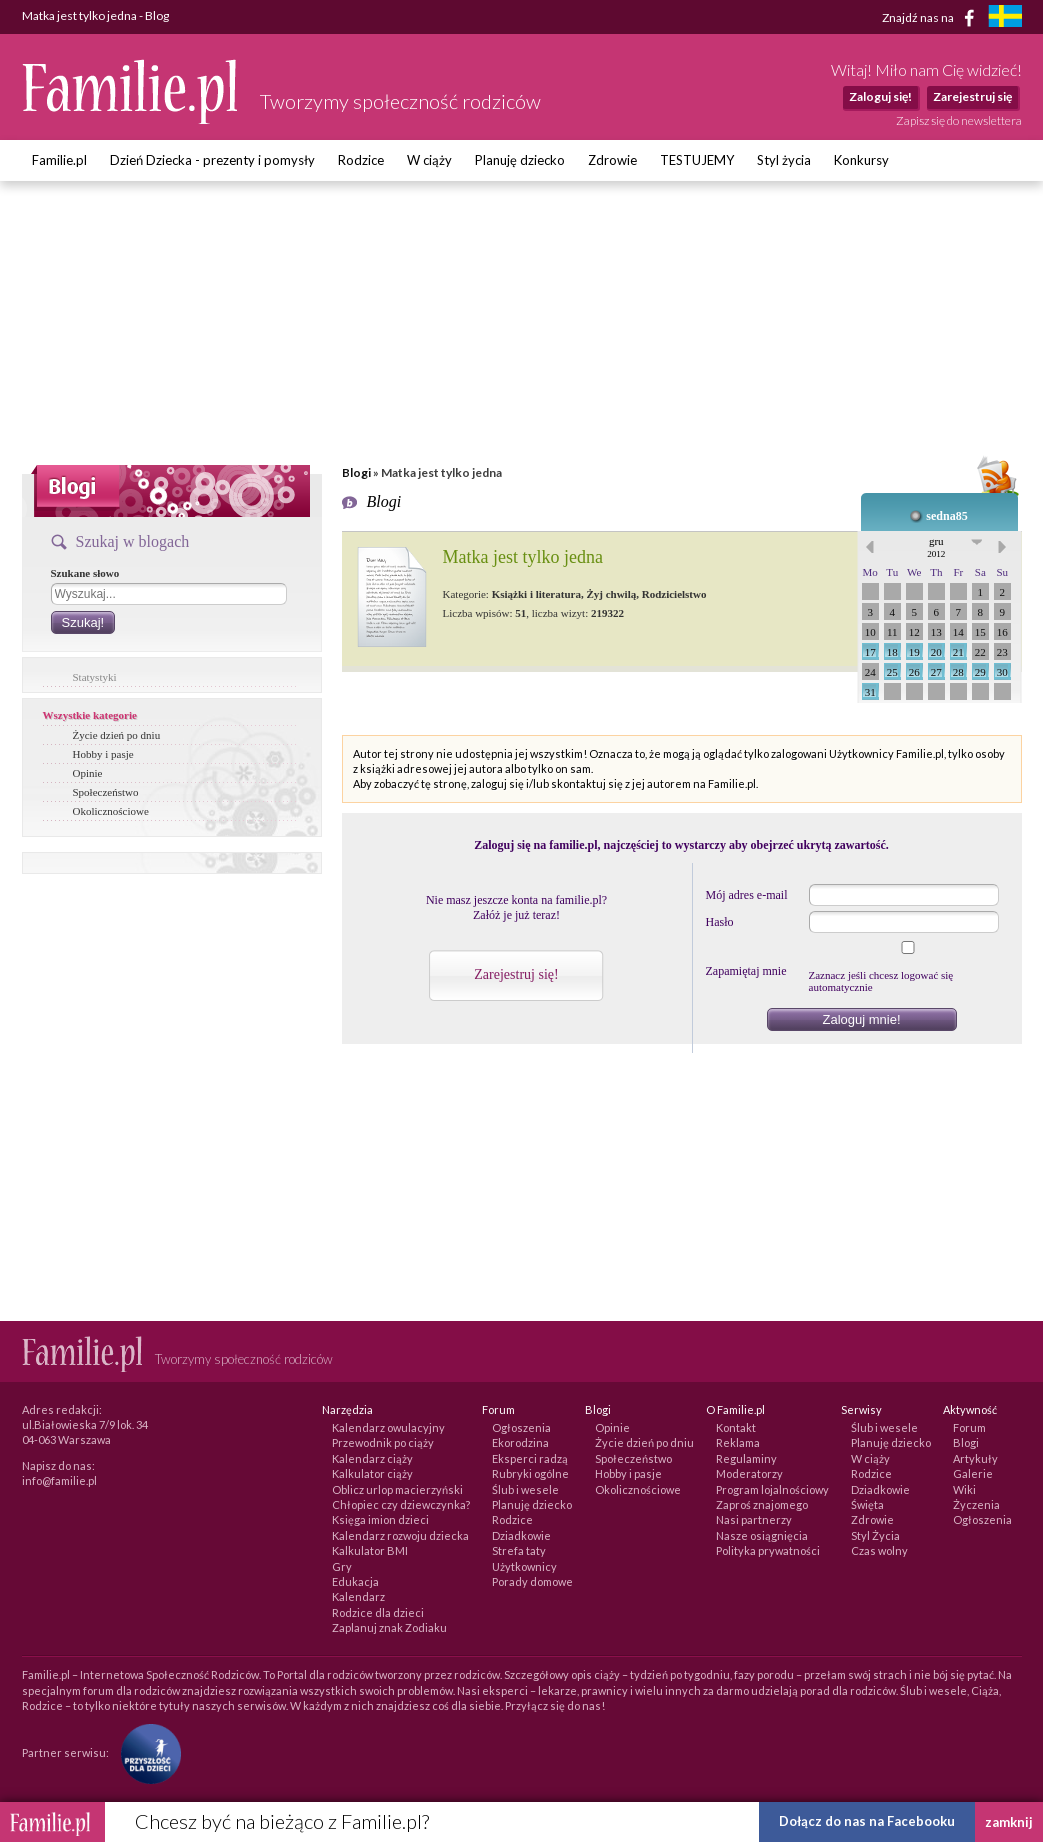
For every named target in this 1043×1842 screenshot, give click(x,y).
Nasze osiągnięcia (762, 1535)
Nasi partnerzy (754, 1519)
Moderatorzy (749, 1473)
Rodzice (361, 160)
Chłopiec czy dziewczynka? (401, 1504)
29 (980, 672)
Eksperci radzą (530, 1458)
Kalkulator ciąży (372, 1473)
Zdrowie (612, 160)
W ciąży (429, 160)
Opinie (88, 773)
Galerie (973, 1473)
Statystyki (95, 677)
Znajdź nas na (931, 18)
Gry (342, 1566)
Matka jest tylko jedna (523, 557)
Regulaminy (746, 1458)
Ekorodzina (520, 1442)
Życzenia (976, 1504)
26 (914, 672)
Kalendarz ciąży (372, 1458)
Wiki (964, 1489)
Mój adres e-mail (747, 895)
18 (892, 652)
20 (936, 652)
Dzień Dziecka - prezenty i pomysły (212, 160)
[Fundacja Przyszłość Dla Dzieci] (146, 1751)
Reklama (738, 1442)
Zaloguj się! (880, 96)
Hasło (720, 922)
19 (914, 652)
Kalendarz (358, 1596)
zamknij (1009, 1822)
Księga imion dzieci (380, 1519)
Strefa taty (519, 1550)
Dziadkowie (521, 1535)
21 (958, 652)
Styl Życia (875, 1535)
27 (936, 672)
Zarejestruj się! (516, 974)
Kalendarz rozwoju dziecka (400, 1535)
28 (958, 672)
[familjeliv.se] (1005, 18)
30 (1002, 672)
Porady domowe (532, 1581)
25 (892, 672)
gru (936, 547)
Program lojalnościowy (772, 1489)
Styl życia (784, 160)
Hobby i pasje (103, 754)
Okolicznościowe (111, 811)
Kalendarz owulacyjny (388, 1427)
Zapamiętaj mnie (746, 971)
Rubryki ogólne (530, 1473)
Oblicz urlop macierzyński (397, 1489)
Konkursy (861, 160)
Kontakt (736, 1427)
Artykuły (975, 1458)
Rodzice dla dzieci (378, 1612)
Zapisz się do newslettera (959, 120)
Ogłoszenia (521, 1427)
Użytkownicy (524, 1566)
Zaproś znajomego (762, 1504)
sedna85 (946, 516)
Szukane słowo (85, 573)
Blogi (356, 472)
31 (870, 692)
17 (870, 652)
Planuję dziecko (520, 160)
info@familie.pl (59, 1480)
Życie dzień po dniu (117, 735)
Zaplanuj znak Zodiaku (389, 1627)
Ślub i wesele (525, 1489)
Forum (969, 1427)
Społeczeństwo (106, 792)
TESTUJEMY (697, 160)
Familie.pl (59, 160)
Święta (867, 1504)
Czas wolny (879, 1550)
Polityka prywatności (768, 1550)
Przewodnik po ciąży (383, 1442)
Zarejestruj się (972, 96)
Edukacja (355, 1581)
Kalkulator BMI (370, 1550)
